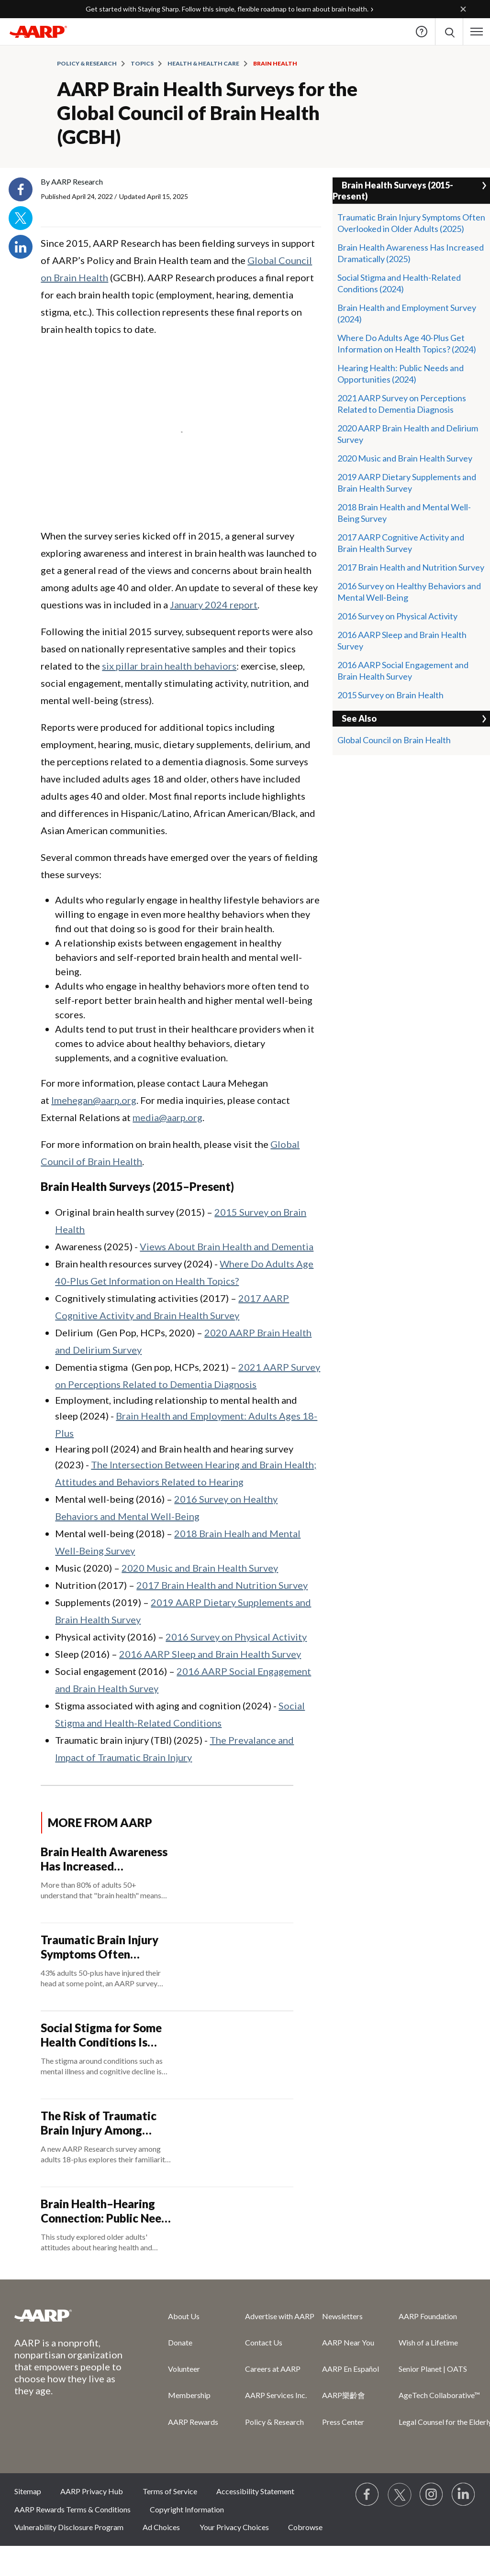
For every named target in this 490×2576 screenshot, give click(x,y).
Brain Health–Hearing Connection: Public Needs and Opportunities (107, 2211)
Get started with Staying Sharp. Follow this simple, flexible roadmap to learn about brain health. (227, 9)
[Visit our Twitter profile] (400, 2495)
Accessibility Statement (255, 2491)
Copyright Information (187, 2509)
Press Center (343, 2421)
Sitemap (27, 2491)
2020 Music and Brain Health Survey (200, 1568)
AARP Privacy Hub (91, 2491)
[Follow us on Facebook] (367, 2495)
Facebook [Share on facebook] (21, 189)
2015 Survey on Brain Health (390, 695)
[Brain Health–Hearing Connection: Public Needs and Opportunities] (167, 2231)
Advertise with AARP (279, 2316)
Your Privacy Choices (234, 2527)
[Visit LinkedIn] (464, 2495)
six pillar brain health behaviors (169, 666)
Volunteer (184, 2368)
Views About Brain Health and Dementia (226, 1246)
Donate (180, 2342)
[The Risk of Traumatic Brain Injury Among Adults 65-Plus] (167, 2143)
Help (421, 31)
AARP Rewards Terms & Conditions (72, 2509)
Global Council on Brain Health (394, 740)
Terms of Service (170, 2491)
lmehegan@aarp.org (93, 1100)
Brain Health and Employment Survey (406, 307)
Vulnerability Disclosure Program (68, 2527)
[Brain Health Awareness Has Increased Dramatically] (167, 1879)
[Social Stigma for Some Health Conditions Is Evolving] (167, 2055)
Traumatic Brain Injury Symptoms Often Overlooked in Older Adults (99, 1947)
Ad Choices (161, 2527)
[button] (476, 31)
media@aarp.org (167, 1117)
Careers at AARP (273, 2368)
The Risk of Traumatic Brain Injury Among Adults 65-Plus (98, 2123)
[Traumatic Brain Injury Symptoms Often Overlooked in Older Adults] (167, 1967)
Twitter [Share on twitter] (21, 218)
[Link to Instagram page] (432, 2495)
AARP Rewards (193, 2421)
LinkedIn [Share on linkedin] (21, 247)
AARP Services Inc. (276, 2395)
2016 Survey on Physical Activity (236, 1636)
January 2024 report (213, 604)
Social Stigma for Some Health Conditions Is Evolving (101, 2035)
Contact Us (263, 2342)
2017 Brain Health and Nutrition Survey (222, 1585)
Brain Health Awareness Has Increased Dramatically (104, 1859)
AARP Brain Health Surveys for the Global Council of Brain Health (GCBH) (207, 112)
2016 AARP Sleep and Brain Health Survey (210, 1654)
